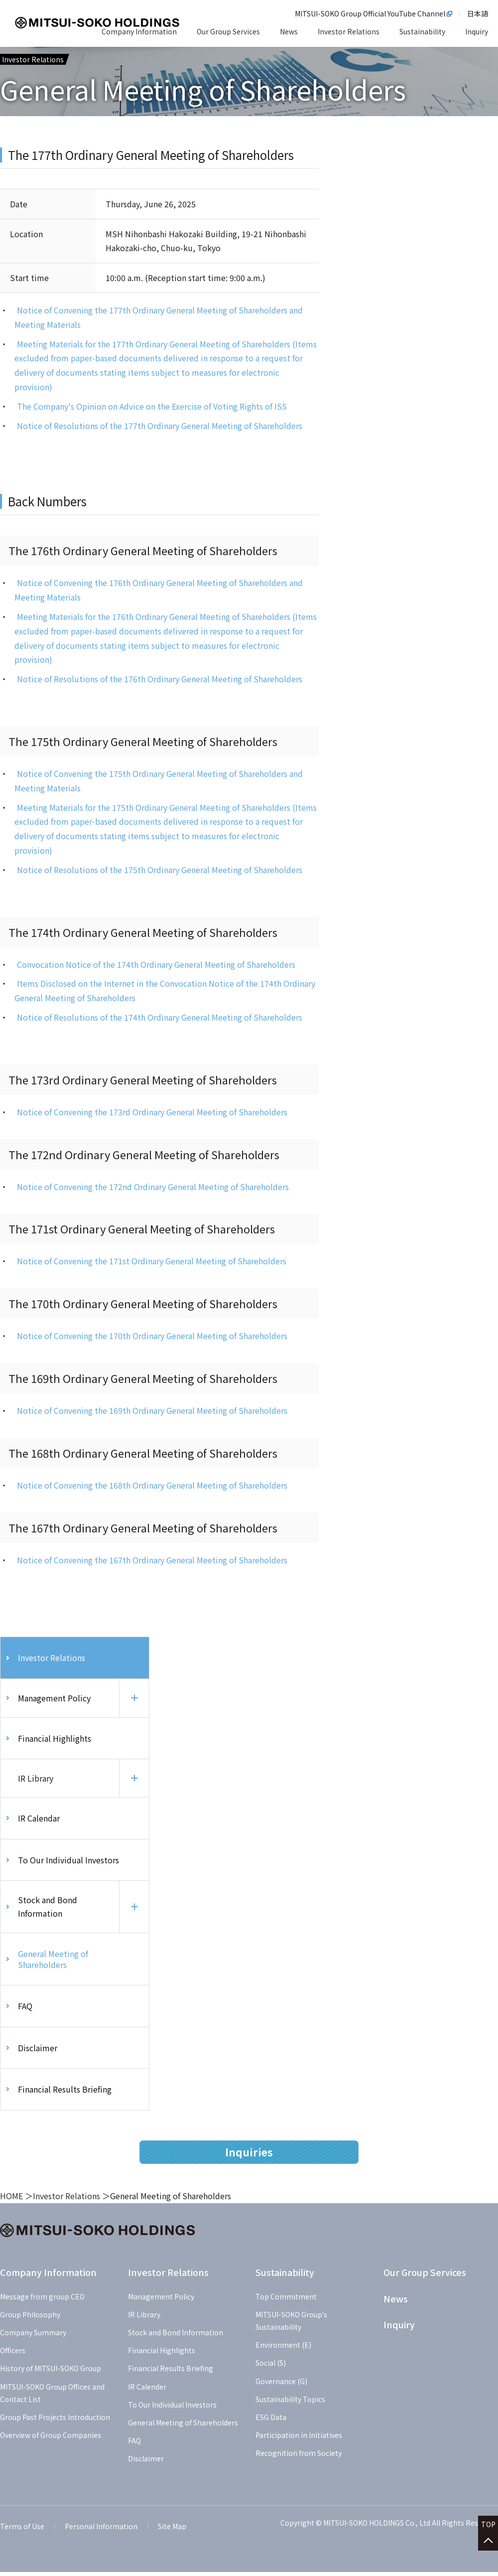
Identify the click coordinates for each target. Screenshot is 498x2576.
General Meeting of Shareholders (53, 1963)
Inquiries (249, 2156)
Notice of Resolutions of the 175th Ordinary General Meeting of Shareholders (159, 870)
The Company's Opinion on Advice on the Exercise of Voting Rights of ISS (152, 406)
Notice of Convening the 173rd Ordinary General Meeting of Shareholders (152, 1112)
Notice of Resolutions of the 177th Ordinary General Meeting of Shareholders (159, 426)
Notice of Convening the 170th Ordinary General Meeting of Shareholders (152, 1336)
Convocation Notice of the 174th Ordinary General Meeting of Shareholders (156, 964)
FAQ (25, 2010)
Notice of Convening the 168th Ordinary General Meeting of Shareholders (152, 1485)
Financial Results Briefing (65, 2094)
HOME (11, 2200)
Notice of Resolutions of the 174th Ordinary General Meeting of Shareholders (159, 1017)
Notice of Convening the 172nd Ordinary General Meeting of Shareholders (153, 1187)
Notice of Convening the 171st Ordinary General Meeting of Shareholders (151, 1261)
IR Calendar (39, 1820)
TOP (488, 2527)
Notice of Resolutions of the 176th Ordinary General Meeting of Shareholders (159, 679)
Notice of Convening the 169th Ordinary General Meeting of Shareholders (152, 1410)
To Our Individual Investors (68, 1862)
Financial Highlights (54, 1739)
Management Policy (54, 1698)
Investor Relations (51, 1658)
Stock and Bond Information (47, 1910)
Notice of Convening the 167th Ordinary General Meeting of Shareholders (152, 1560)
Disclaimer (37, 2052)
